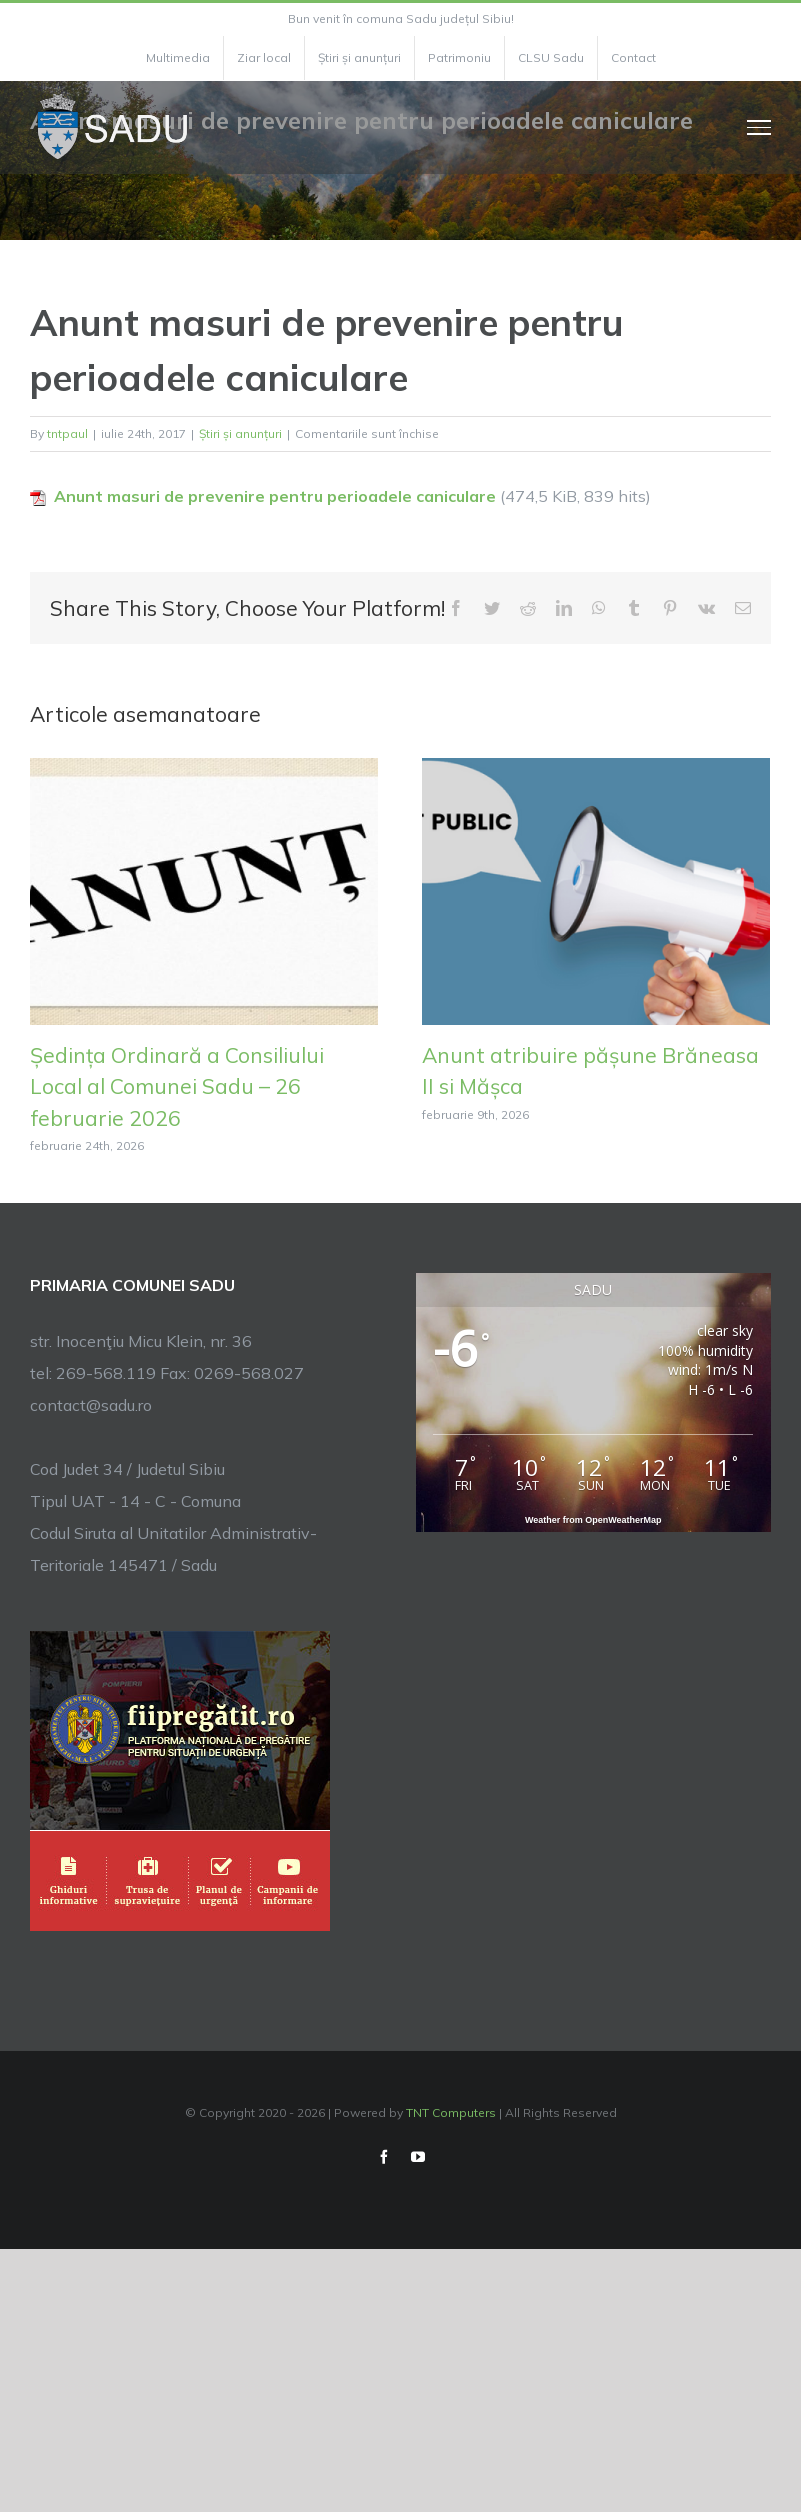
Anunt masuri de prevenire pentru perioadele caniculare (275, 496)
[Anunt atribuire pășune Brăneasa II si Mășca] (596, 889)
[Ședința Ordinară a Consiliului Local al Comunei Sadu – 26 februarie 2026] (204, 889)
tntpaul (67, 433)
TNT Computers (451, 2112)
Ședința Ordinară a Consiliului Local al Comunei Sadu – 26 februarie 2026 (177, 1086)
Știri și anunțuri (240, 433)
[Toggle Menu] (759, 127)
